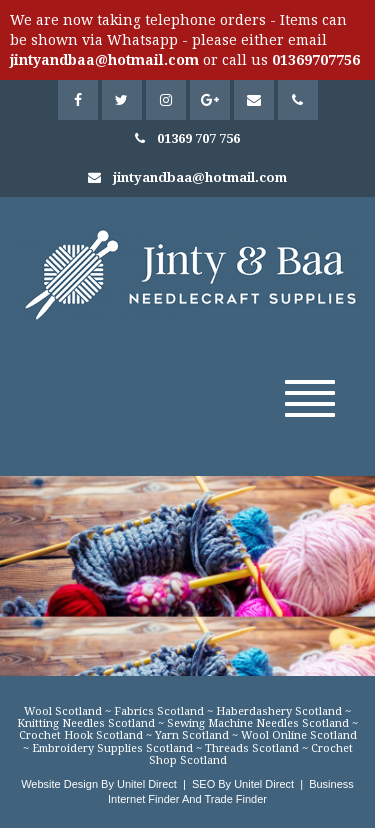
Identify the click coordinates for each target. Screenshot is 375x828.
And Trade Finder (223, 799)
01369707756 (316, 60)
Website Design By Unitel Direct (99, 784)
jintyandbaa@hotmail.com (104, 60)
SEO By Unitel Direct (243, 784)
